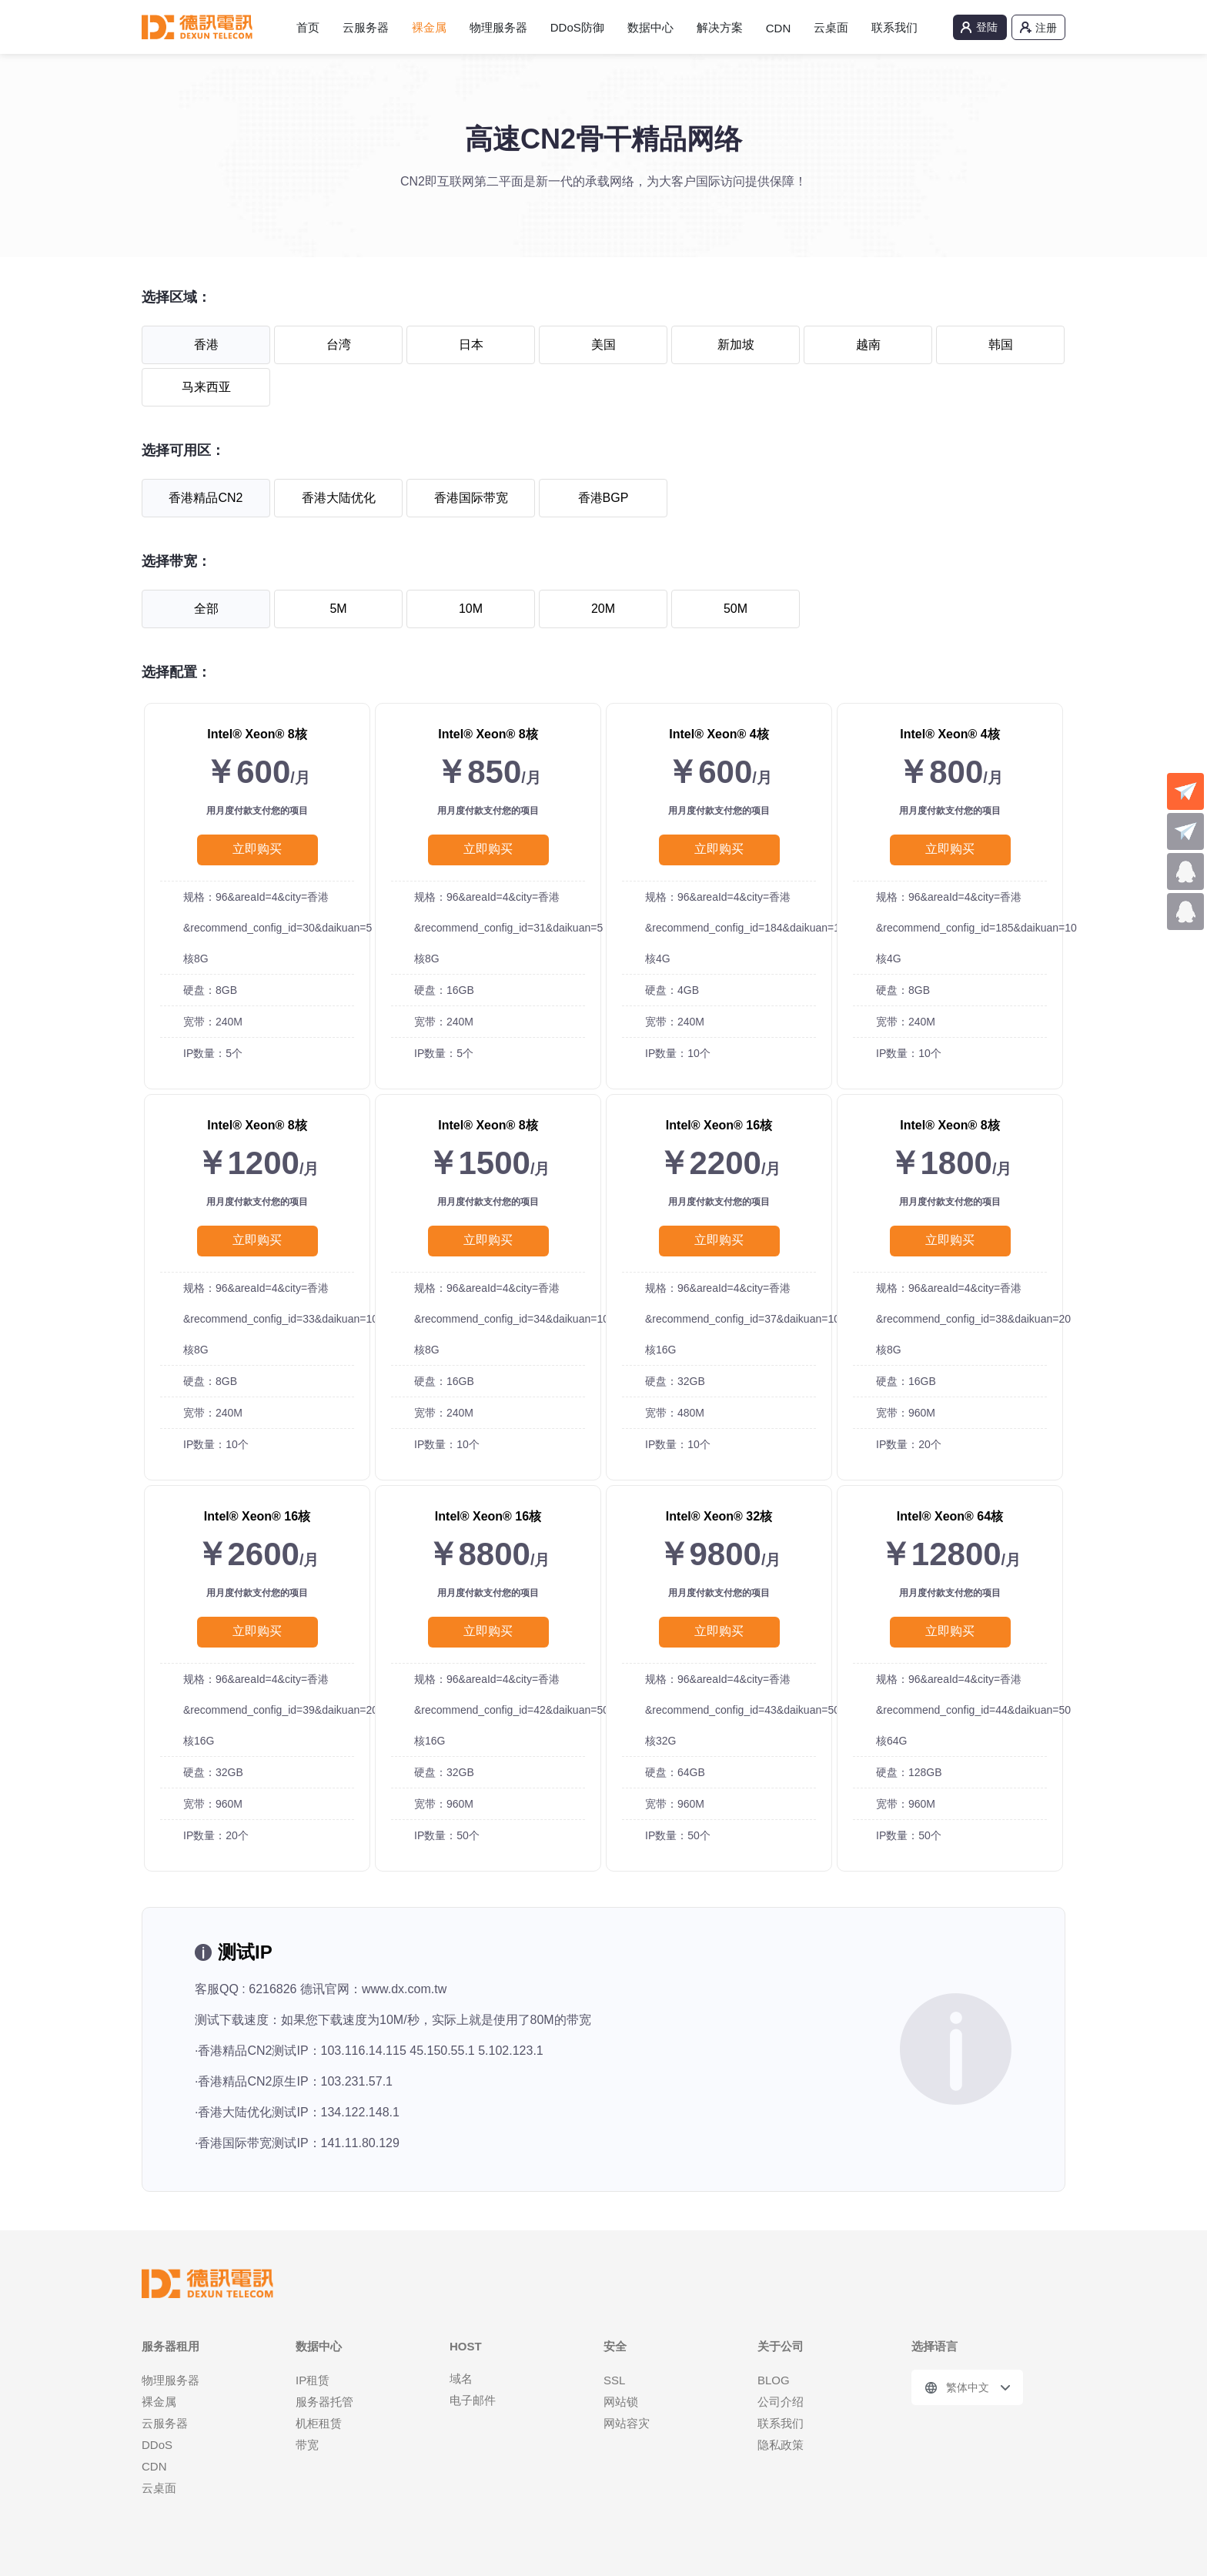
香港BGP (603, 497)
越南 (868, 344)
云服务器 (366, 27)
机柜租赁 (319, 2423)
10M (471, 608)
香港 (206, 344)
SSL (614, 2380)
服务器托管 (324, 2401)
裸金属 (429, 27)
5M (337, 608)
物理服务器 (498, 27)
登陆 (987, 27)
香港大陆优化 (339, 497)
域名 (461, 2378)
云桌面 (831, 27)
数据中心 (650, 27)
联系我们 (894, 27)
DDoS (157, 2444)
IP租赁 (312, 2380)
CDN (778, 28)
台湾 (338, 344)
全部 (206, 608)
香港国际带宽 (471, 497)
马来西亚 (206, 386)
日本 (471, 344)
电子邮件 (473, 2400)
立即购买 (257, 848)
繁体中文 (967, 2387)
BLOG (773, 2380)
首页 (307, 27)
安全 (615, 2346)
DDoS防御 (577, 27)
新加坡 (735, 344)
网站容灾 (627, 2423)
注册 (1046, 28)
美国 (603, 344)
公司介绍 (780, 2401)
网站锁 (621, 2401)
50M (735, 608)
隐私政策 (780, 2444)
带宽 (307, 2444)
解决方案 (720, 27)
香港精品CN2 (205, 497)
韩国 (1000, 344)
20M (603, 608)
